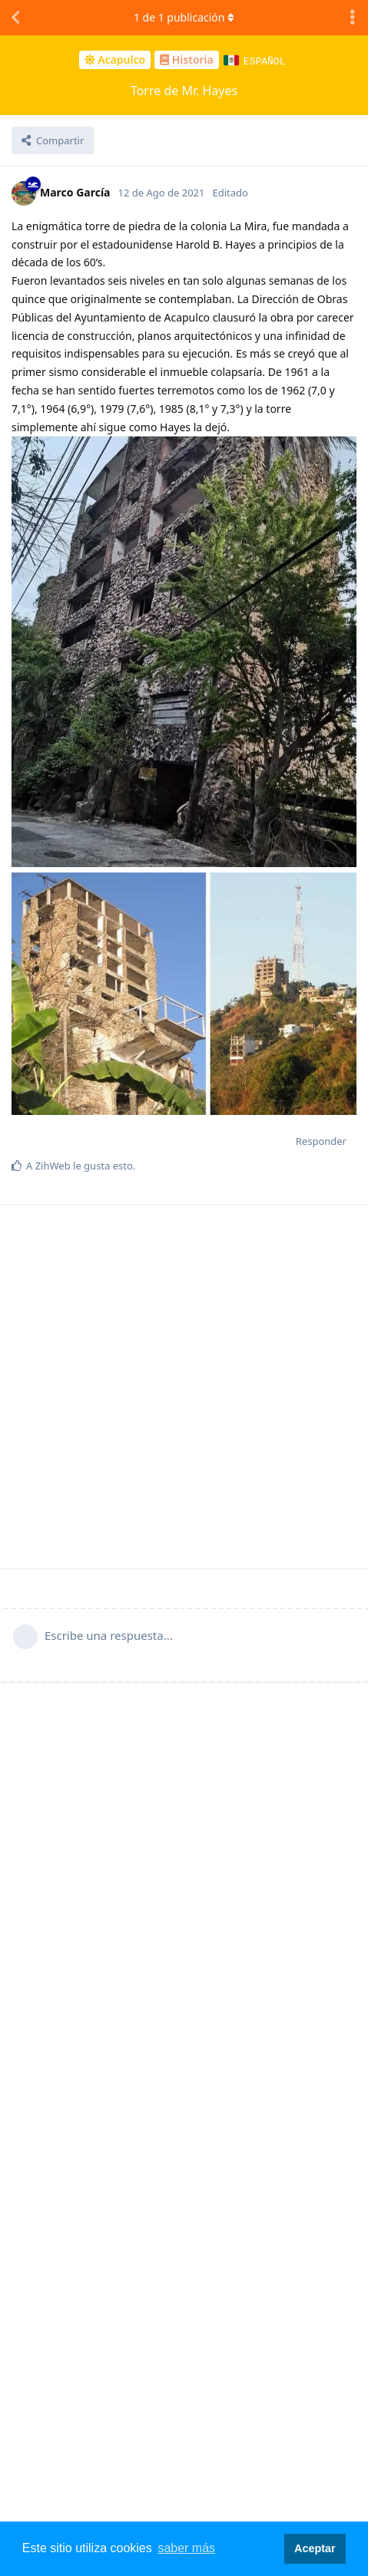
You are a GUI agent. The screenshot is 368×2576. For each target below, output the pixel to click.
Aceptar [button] (315, 2548)
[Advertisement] (182, 1386)
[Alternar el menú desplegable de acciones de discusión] (352, 17)
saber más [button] (186, 2548)
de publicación (184, 17)
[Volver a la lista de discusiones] (15, 17)
